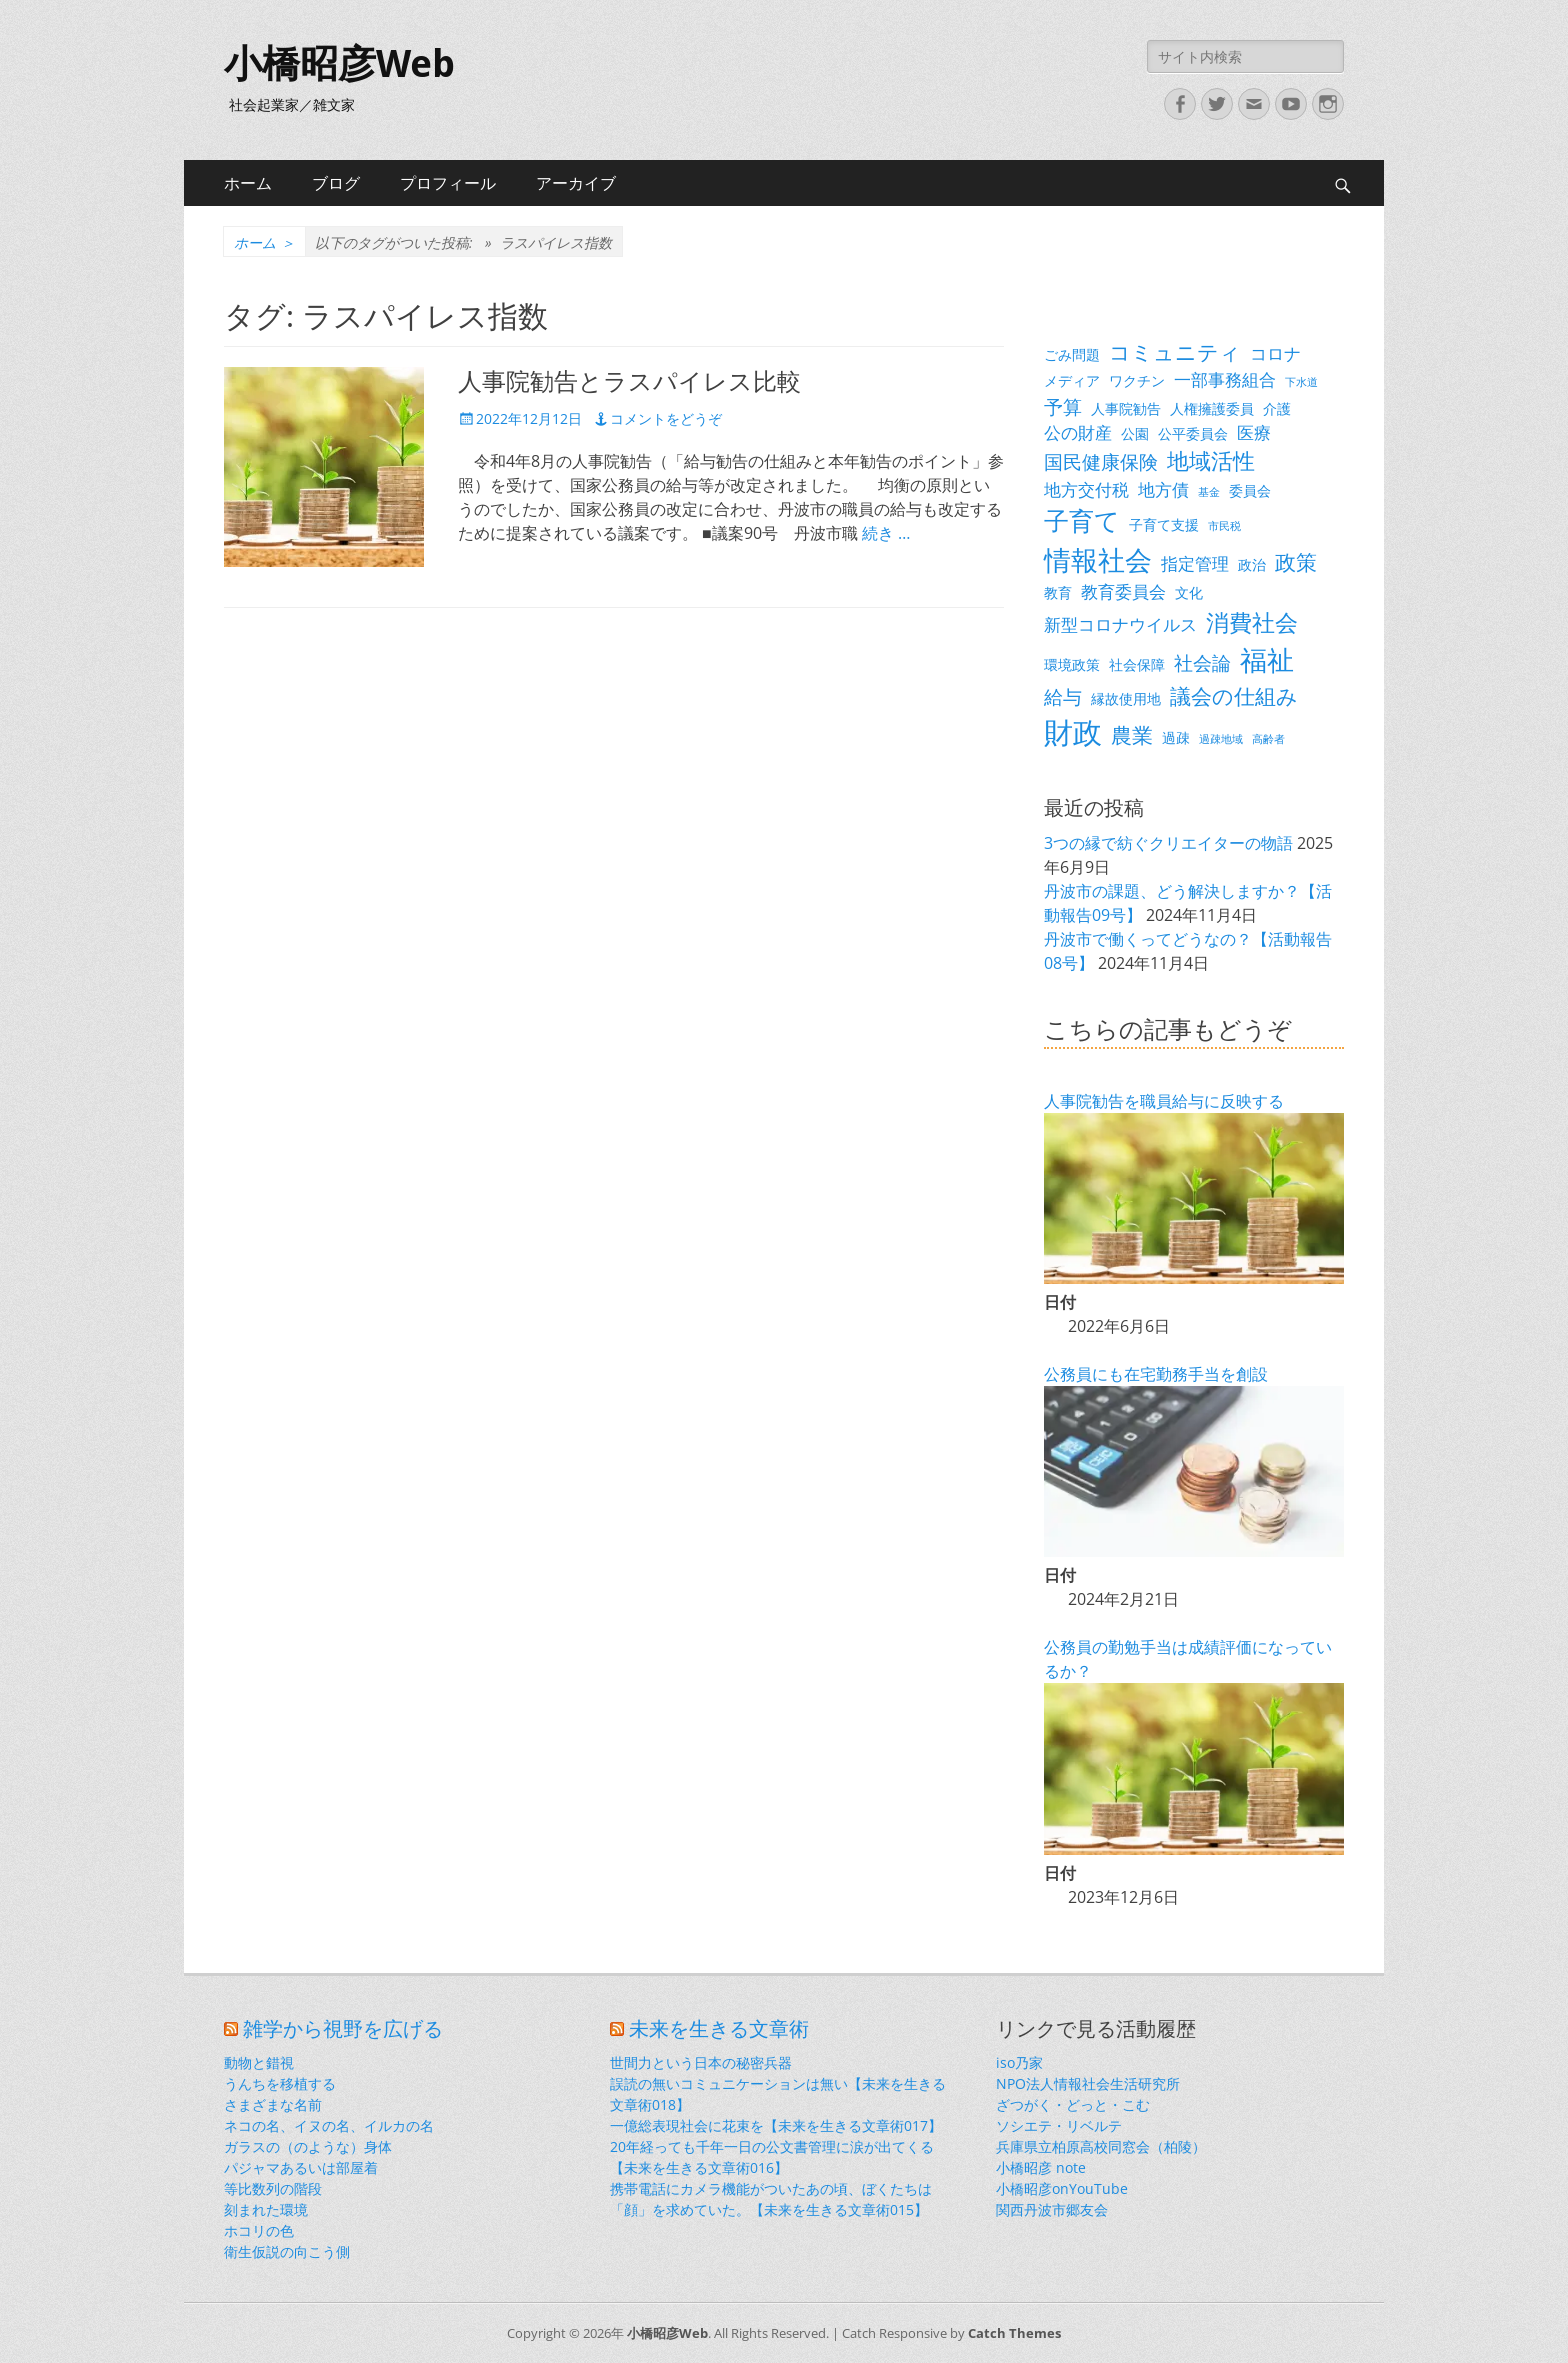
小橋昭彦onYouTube (1062, 2188)
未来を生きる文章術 (719, 2029)
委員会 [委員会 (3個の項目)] (1250, 490)
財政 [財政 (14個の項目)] (1073, 732)
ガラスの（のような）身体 (308, 2146)
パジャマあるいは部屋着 (301, 2167)
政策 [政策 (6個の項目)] (1296, 562)
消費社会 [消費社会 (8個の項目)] (1252, 622)
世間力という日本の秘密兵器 (701, 2062)
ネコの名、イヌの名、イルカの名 (329, 2125)
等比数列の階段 (273, 2188)
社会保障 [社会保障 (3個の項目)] (1137, 664)
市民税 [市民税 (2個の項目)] (1224, 526)
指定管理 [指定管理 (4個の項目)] (1195, 563)
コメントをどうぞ (666, 418)
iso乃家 (1019, 2062)
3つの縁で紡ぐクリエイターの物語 (1168, 843)
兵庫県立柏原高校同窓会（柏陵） (1101, 2146)
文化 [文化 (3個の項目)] (1189, 592)
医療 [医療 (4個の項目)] (1254, 432)
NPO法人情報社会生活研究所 (1088, 2083)
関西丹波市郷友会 (1052, 2209)
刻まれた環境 (266, 2209)
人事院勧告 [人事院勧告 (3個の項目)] (1126, 408)
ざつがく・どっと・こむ (1073, 2104)
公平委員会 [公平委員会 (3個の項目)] (1193, 433)
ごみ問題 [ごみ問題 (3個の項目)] (1072, 354)
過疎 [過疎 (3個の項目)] (1176, 737)
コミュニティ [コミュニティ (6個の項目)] (1175, 352)
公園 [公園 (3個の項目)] (1135, 433)
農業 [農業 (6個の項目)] (1132, 735)
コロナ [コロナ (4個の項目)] (1275, 353)
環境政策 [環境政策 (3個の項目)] (1072, 664)
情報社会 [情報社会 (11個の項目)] (1098, 560)
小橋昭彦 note (1041, 2167)
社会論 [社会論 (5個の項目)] (1202, 662)
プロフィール (448, 183)
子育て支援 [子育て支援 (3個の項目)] (1164, 524)
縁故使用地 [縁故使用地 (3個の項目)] (1126, 698)
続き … (886, 533)
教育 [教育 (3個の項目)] (1058, 592)
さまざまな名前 (273, 2104)
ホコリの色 (259, 2230)
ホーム (248, 183)
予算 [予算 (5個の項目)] (1063, 406)
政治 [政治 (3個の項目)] (1252, 564)
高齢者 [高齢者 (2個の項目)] (1268, 739)
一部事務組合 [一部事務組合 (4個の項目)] (1225, 379)
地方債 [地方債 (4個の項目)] (1163, 489)
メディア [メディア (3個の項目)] (1072, 380)
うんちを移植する (280, 2083)
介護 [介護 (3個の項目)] (1277, 408)
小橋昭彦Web (339, 64)
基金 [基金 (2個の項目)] (1209, 492)
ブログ (336, 183)
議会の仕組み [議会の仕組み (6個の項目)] (1234, 696)
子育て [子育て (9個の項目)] (1082, 520)
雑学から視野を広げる (343, 2029)
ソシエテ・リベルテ (1059, 2125)
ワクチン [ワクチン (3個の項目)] (1137, 380)
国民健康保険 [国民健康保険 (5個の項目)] (1101, 461)
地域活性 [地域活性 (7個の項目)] (1211, 460)
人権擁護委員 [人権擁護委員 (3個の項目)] (1212, 408)
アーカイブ (576, 183)
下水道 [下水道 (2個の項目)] (1301, 382)
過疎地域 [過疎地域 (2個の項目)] (1221, 739)
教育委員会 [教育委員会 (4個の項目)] (1123, 591)
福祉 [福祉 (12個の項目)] (1267, 659)
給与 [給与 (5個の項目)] (1063, 696)
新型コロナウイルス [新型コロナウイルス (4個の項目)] (1120, 624)
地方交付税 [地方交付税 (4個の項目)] (1086, 489)
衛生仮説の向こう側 (287, 2251)
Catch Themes (1014, 2333)
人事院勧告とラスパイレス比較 (629, 382)
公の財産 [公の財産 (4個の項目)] (1078, 432)
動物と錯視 (259, 2062)
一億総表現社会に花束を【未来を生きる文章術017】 (776, 2125)
